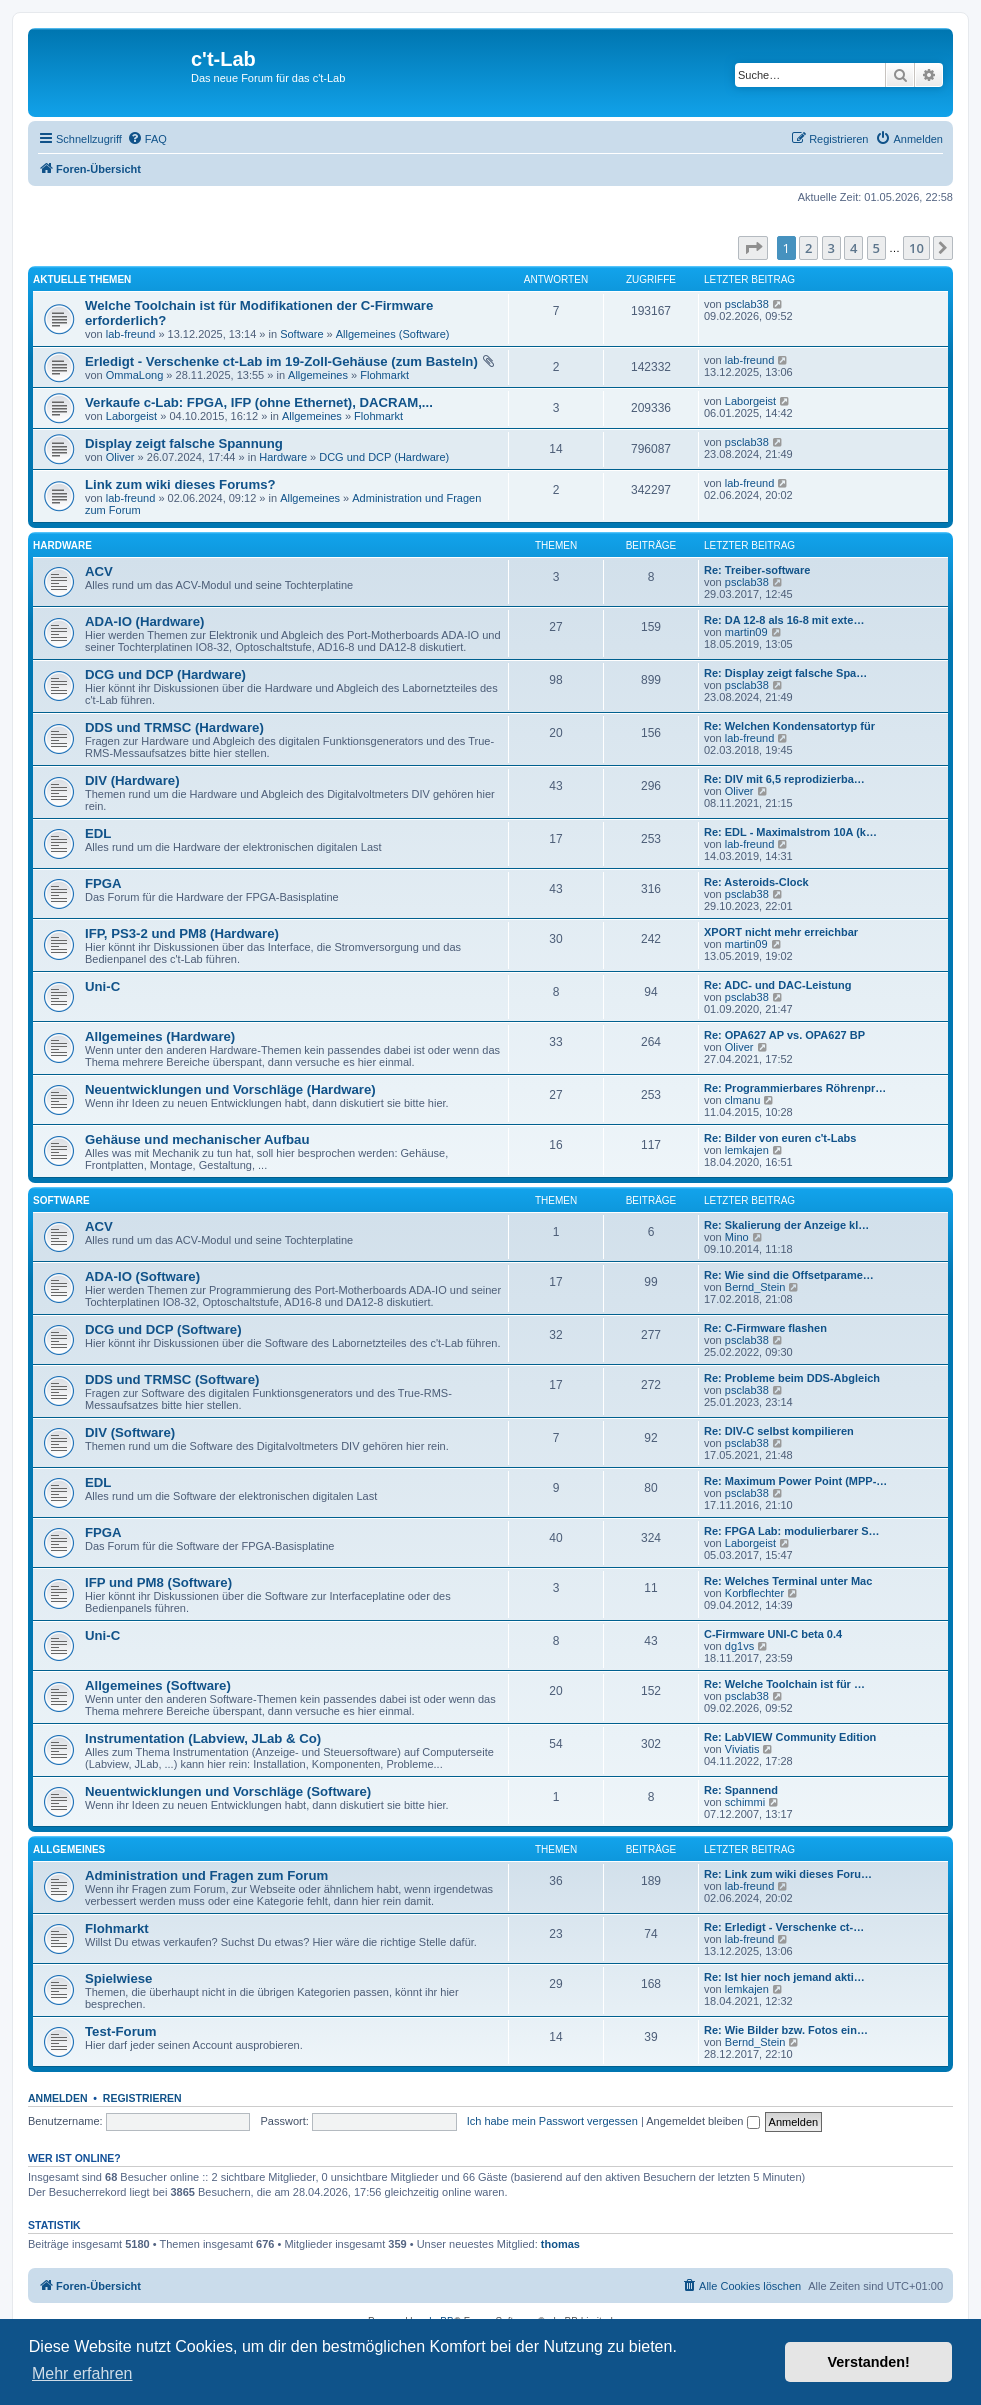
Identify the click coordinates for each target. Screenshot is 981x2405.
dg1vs (739, 1646)
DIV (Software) (130, 1432)
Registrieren (142, 2098)
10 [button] (916, 248)
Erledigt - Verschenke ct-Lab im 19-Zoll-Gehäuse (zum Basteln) (281, 361)
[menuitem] (147, 139)
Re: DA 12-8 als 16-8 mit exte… (784, 620)
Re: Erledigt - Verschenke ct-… (784, 1927)
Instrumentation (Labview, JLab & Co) (203, 1738)
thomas (560, 2244)
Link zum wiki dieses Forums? (180, 484)
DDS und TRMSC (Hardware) (174, 727)
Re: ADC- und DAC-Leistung (777, 985)
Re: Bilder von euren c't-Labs (780, 1138)
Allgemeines (318, 375)
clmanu (742, 1100)
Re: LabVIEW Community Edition (790, 1737)
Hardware (283, 457)
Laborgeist (131, 416)
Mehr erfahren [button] (82, 2373)
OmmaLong (134, 375)
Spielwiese (118, 1978)
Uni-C (102, 986)
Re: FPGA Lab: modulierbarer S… (792, 1531)
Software (301, 334)
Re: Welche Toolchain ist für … (784, 1684)
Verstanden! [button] (869, 2362)
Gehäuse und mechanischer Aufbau (197, 1139)
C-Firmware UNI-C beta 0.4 (773, 1634)
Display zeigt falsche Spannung (184, 443)
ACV (99, 571)
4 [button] (853, 248)
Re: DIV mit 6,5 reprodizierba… (784, 779)
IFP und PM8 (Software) (158, 1582)
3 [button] (831, 248)
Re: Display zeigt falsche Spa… (785, 673)
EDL (98, 833)
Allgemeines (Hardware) (160, 1036)
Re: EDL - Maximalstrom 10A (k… (790, 832)
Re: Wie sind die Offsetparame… (789, 1275)
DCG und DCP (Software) (163, 1329)
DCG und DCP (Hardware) (384, 457)
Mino (737, 1237)
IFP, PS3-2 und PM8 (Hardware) (182, 933)
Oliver (120, 457)
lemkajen (747, 1150)
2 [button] (808, 248)
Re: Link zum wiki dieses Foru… (788, 1874)
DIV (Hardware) (132, 780)
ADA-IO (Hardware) (144, 621)
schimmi (745, 1802)
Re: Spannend (741, 1790)
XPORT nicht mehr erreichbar (781, 932)
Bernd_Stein (755, 1287)
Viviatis (742, 1749)
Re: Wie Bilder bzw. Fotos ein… (786, 2030)
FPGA (103, 883)
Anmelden (58, 2098)
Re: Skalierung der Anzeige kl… (786, 1225)
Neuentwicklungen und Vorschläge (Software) (228, 1791)
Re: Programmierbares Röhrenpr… (795, 1088)
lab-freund (131, 334)
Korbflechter (754, 1593)
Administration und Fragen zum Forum (206, 1875)
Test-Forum (121, 2031)
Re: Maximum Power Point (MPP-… (795, 1481)
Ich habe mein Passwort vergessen (552, 2121)
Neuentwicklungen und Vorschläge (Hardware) (230, 1089)
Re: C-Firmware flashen (765, 1328)
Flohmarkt (384, 375)
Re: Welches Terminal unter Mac (788, 1581)
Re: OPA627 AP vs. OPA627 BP (784, 1035)
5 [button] (876, 248)
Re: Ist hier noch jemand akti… (784, 1977)
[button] (753, 248)
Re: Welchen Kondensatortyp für (789, 726)
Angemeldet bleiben (702, 2121)
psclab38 (747, 304)
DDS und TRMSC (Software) (172, 1379)
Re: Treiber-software (757, 570)
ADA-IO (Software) (142, 1276)
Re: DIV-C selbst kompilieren (779, 1431)
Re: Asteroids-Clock (756, 882)
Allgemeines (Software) (393, 334)
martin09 (746, 632)
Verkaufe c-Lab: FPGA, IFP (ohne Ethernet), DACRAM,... (259, 402)
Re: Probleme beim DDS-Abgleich (792, 1378)
